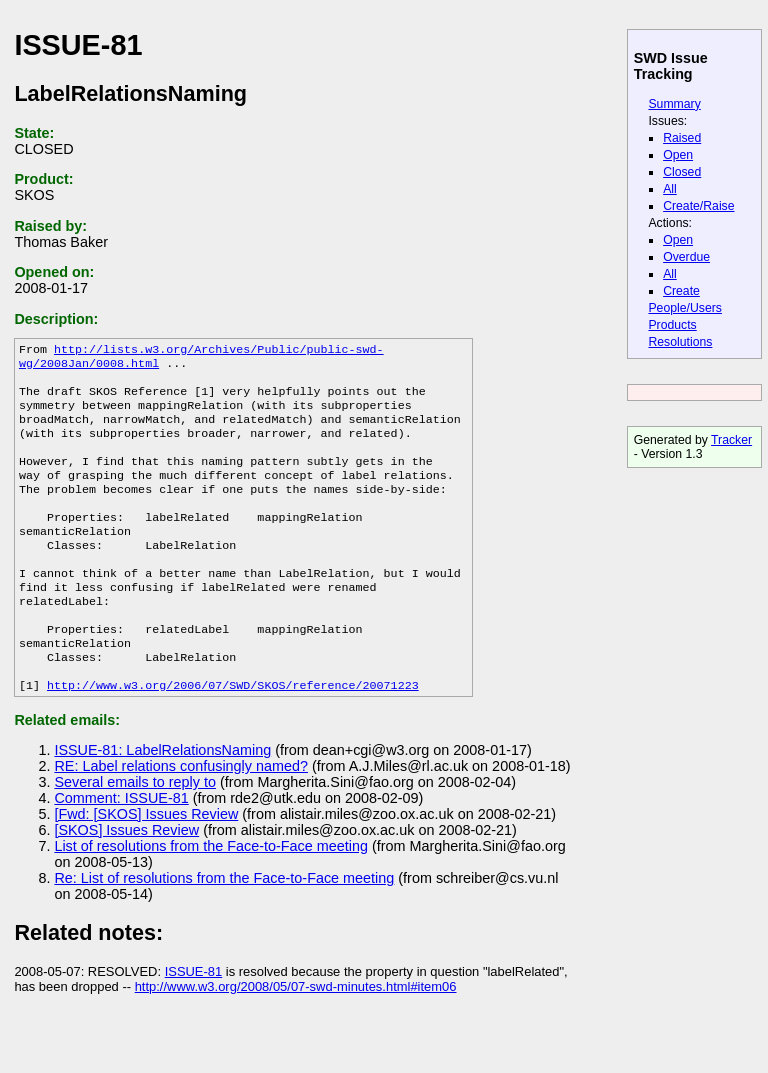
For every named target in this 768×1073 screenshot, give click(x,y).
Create (681, 291)
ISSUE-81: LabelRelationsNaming (162, 800)
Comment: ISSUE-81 (121, 848)
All (670, 189)
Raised (682, 138)
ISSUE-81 (194, 1021)
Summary (674, 104)
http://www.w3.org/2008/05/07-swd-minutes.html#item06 (296, 1036)
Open (678, 155)
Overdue (686, 257)
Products (672, 325)
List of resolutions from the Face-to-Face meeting (211, 896)
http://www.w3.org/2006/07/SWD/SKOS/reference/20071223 (233, 735)
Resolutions (680, 342)
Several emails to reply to (135, 832)
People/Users (684, 308)
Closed (682, 172)
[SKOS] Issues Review (126, 880)
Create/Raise (698, 206)
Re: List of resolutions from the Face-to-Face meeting (224, 928)
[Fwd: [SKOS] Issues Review (146, 864)
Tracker (731, 440)
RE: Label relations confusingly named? (181, 816)
